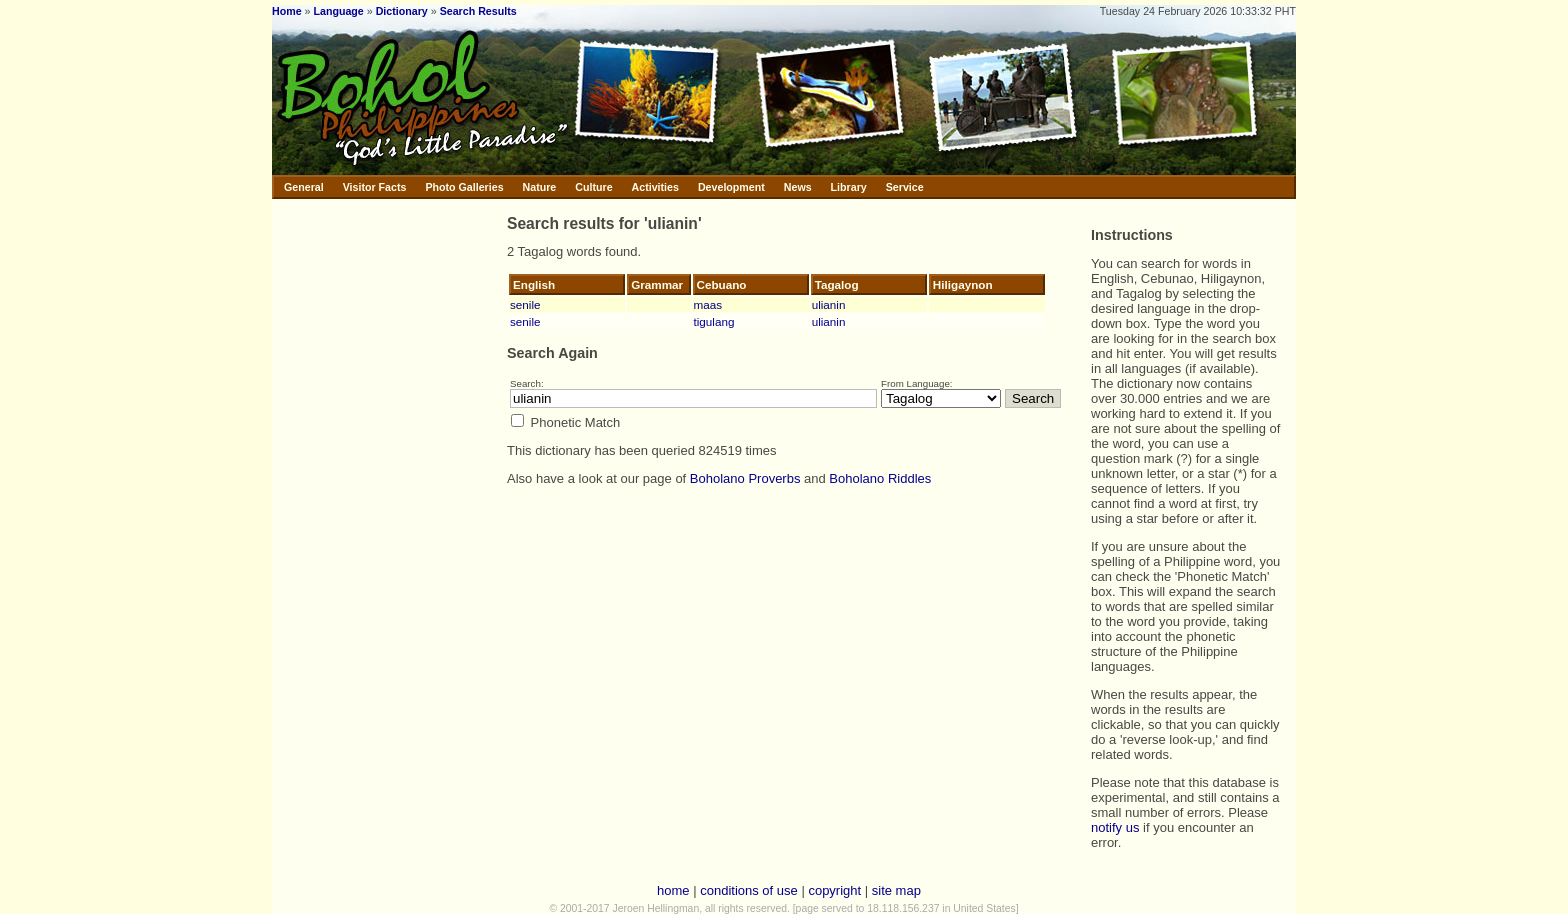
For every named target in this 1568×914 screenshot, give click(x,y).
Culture (593, 187)
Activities (655, 187)
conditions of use (749, 890)
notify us (1115, 827)
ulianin (829, 304)
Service (905, 187)
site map (896, 890)
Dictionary (402, 11)
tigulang (714, 321)
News (798, 187)
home (673, 890)
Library (849, 187)
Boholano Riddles (880, 478)
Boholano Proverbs (745, 478)
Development (731, 187)
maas (708, 304)
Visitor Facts (375, 187)
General (304, 187)
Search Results (478, 11)
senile (525, 304)
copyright (834, 890)
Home (287, 11)
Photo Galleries (464, 187)
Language (338, 11)
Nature (540, 187)
